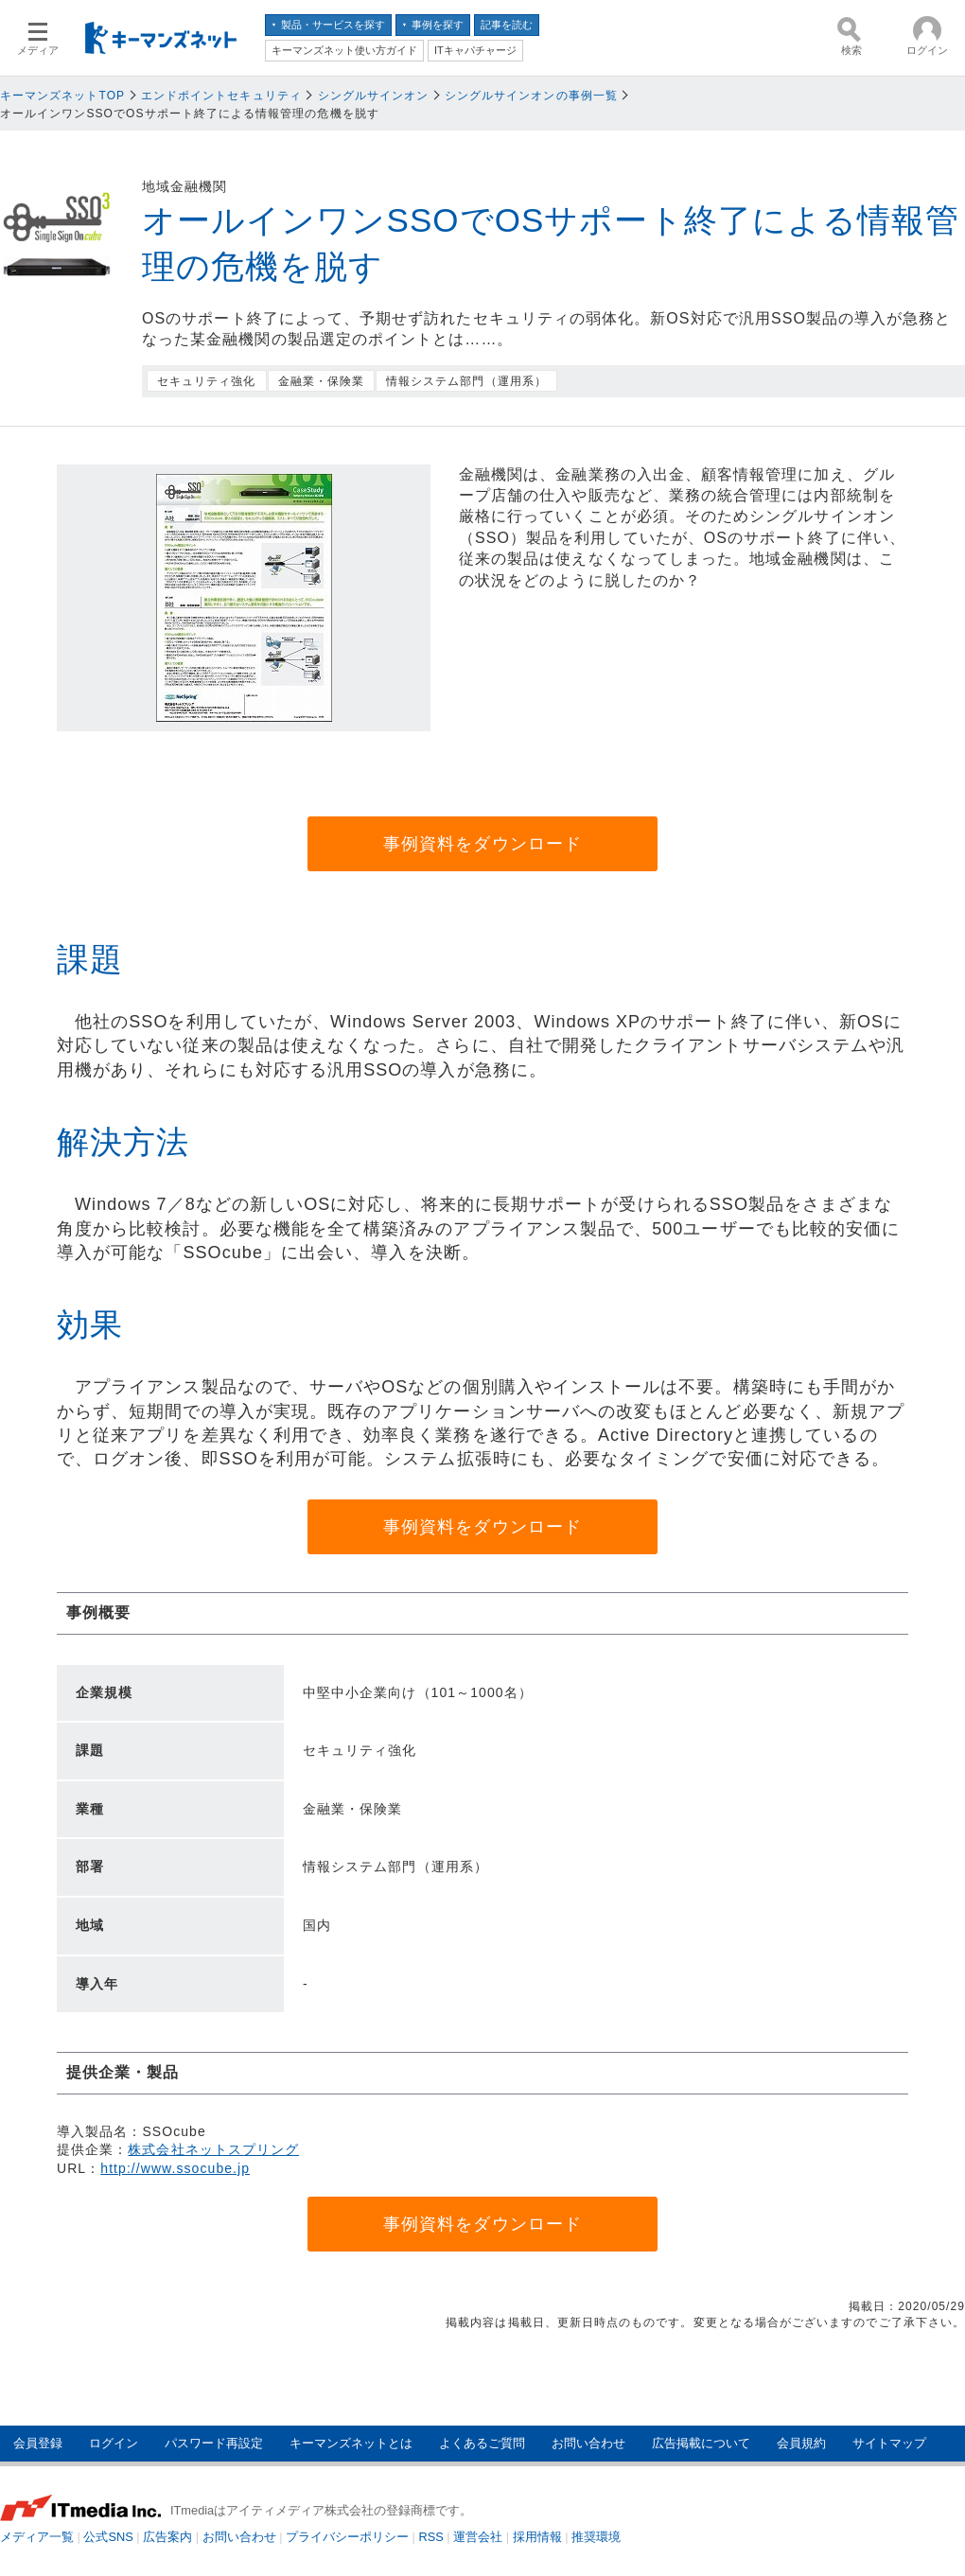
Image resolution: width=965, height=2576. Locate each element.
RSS (431, 2537)
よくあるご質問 (482, 2443)
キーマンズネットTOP (62, 95)
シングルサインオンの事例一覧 (531, 95)
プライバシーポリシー (347, 2537)
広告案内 (167, 2537)
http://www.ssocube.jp (175, 2168)
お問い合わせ (588, 2443)
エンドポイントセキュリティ (221, 95)
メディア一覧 (37, 2537)
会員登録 (37, 2443)
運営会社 (477, 2537)
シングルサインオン (374, 95)
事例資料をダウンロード (482, 843)
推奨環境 (596, 2537)
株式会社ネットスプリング (213, 2149)
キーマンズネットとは (351, 2443)
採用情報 (537, 2537)
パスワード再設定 (214, 2443)
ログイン (113, 2443)
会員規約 (801, 2443)
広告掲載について (701, 2443)
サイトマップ (889, 2443)
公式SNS (107, 2537)
